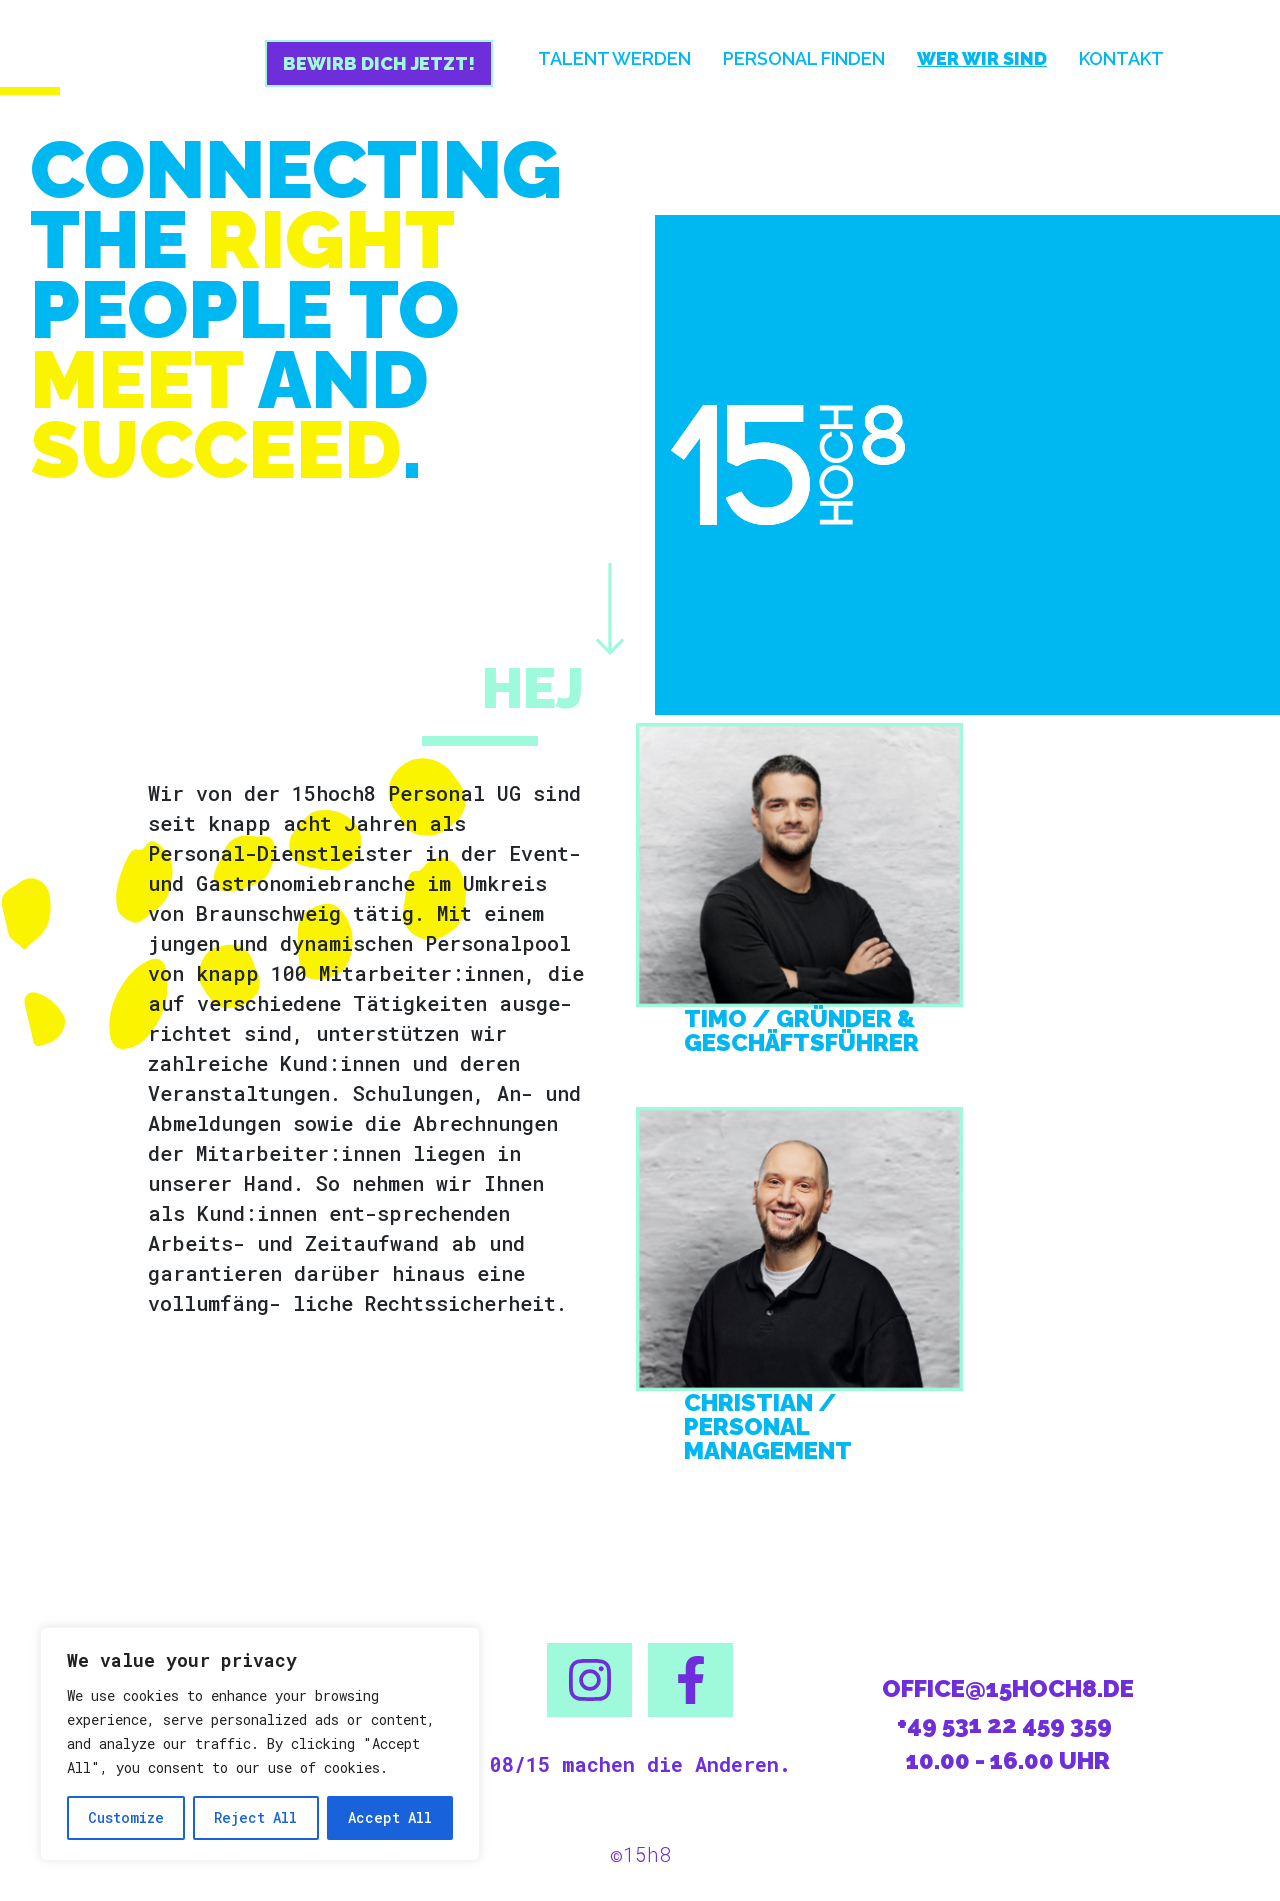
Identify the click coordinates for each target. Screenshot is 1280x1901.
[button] (589, 1680)
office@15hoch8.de (1008, 1688)
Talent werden (614, 58)
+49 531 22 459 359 (1004, 1724)
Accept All (390, 1817)
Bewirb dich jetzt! (379, 63)
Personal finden (804, 58)
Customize (126, 1817)
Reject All (255, 1817)
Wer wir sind (982, 58)
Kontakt (1121, 58)
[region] (260, 1744)
